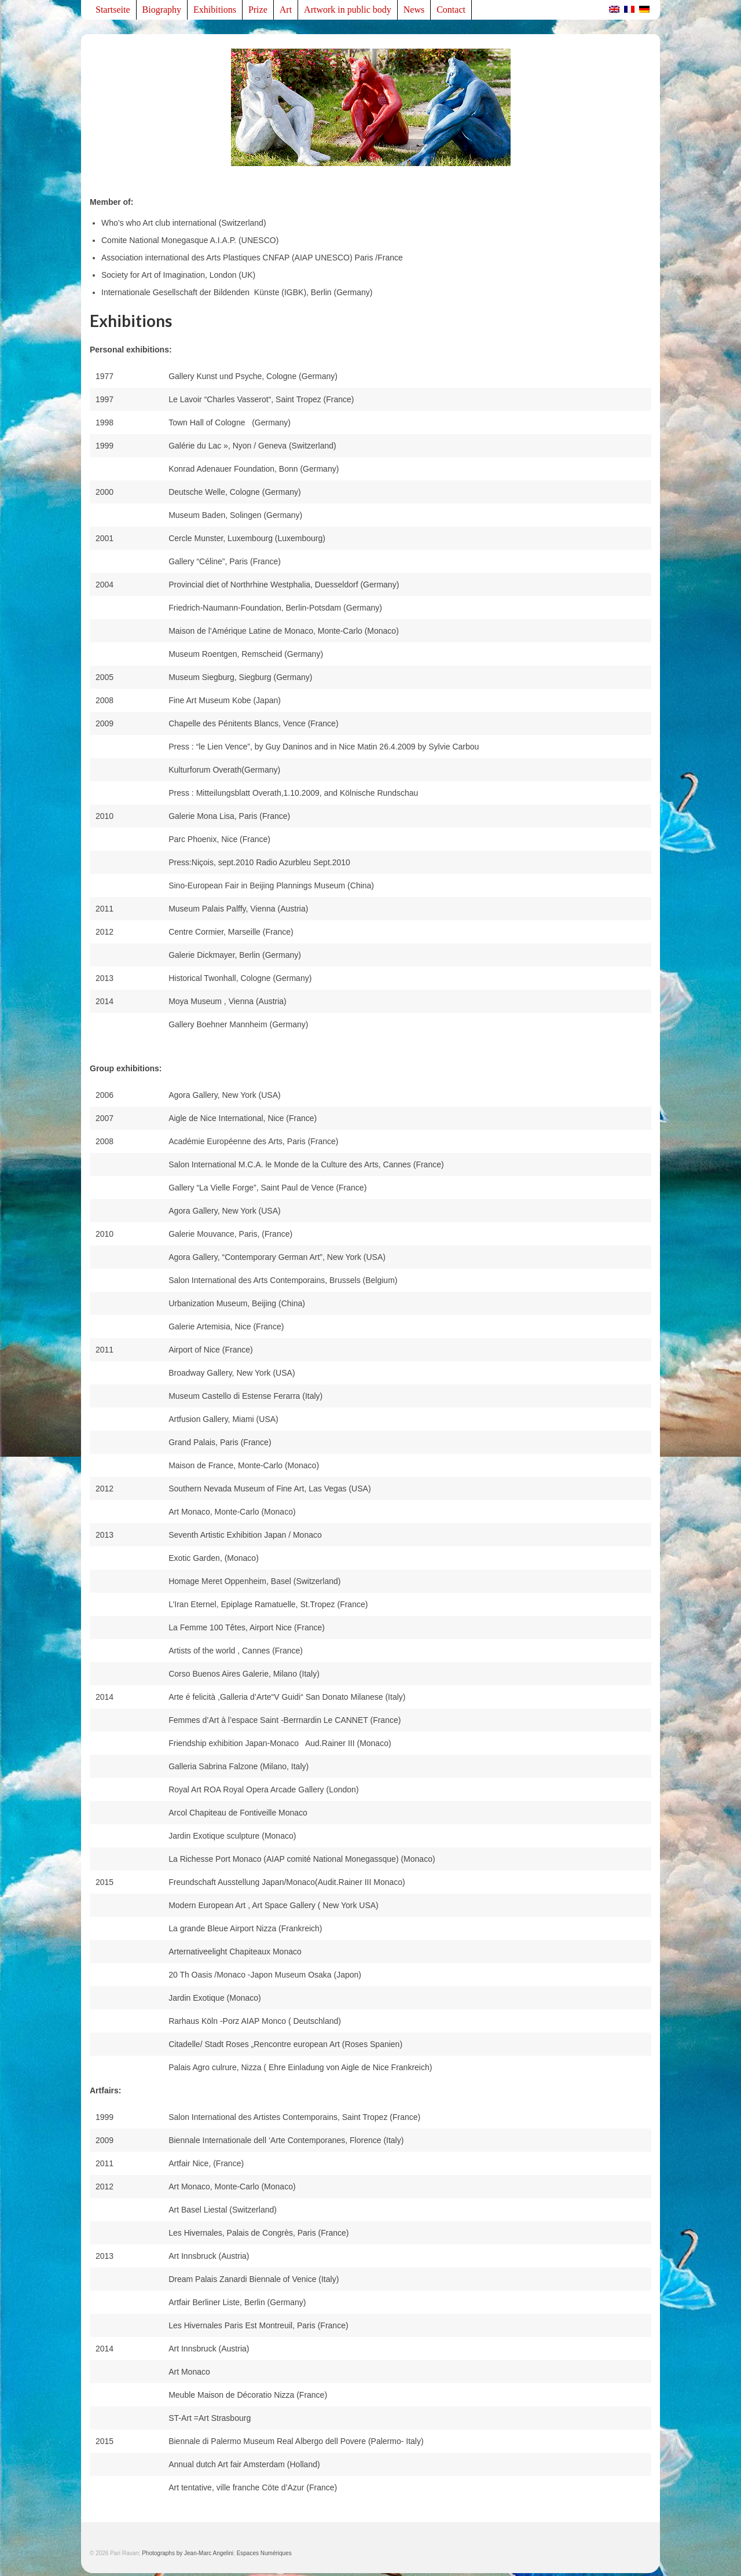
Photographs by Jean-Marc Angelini (187, 2553)
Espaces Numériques (264, 2553)
